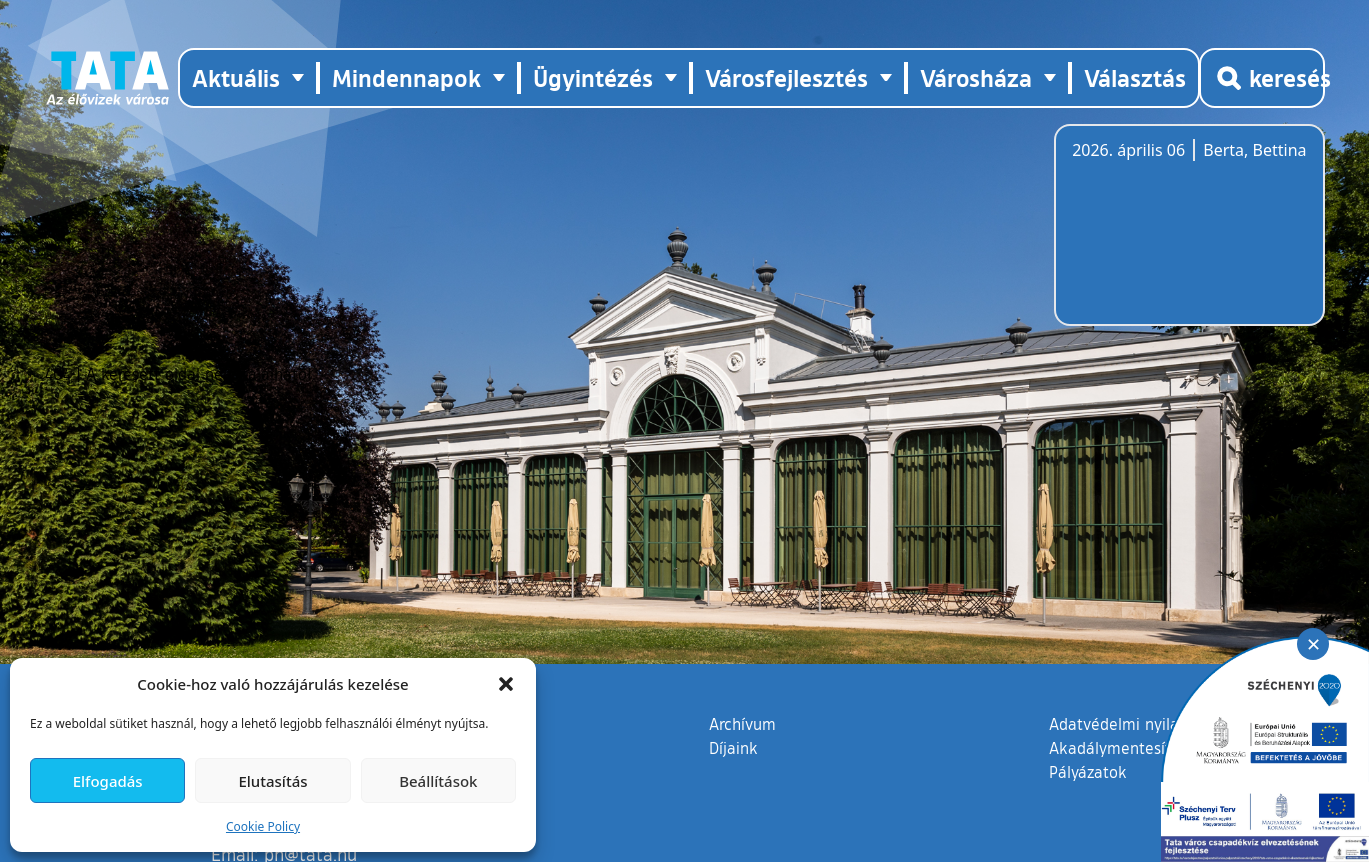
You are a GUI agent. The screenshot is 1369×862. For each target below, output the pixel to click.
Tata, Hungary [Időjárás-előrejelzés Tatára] (1184, 237)
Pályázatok (1088, 772)
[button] (506, 684)
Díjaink (733, 748)
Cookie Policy (263, 826)
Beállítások (438, 781)
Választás (1135, 77)
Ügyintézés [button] (593, 77)
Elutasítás (272, 781)
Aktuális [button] (236, 77)
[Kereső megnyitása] (1262, 78)
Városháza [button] (976, 77)
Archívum (742, 723)
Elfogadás (108, 781)
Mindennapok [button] (406, 77)
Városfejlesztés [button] (786, 77)
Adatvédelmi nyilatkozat (1136, 724)
